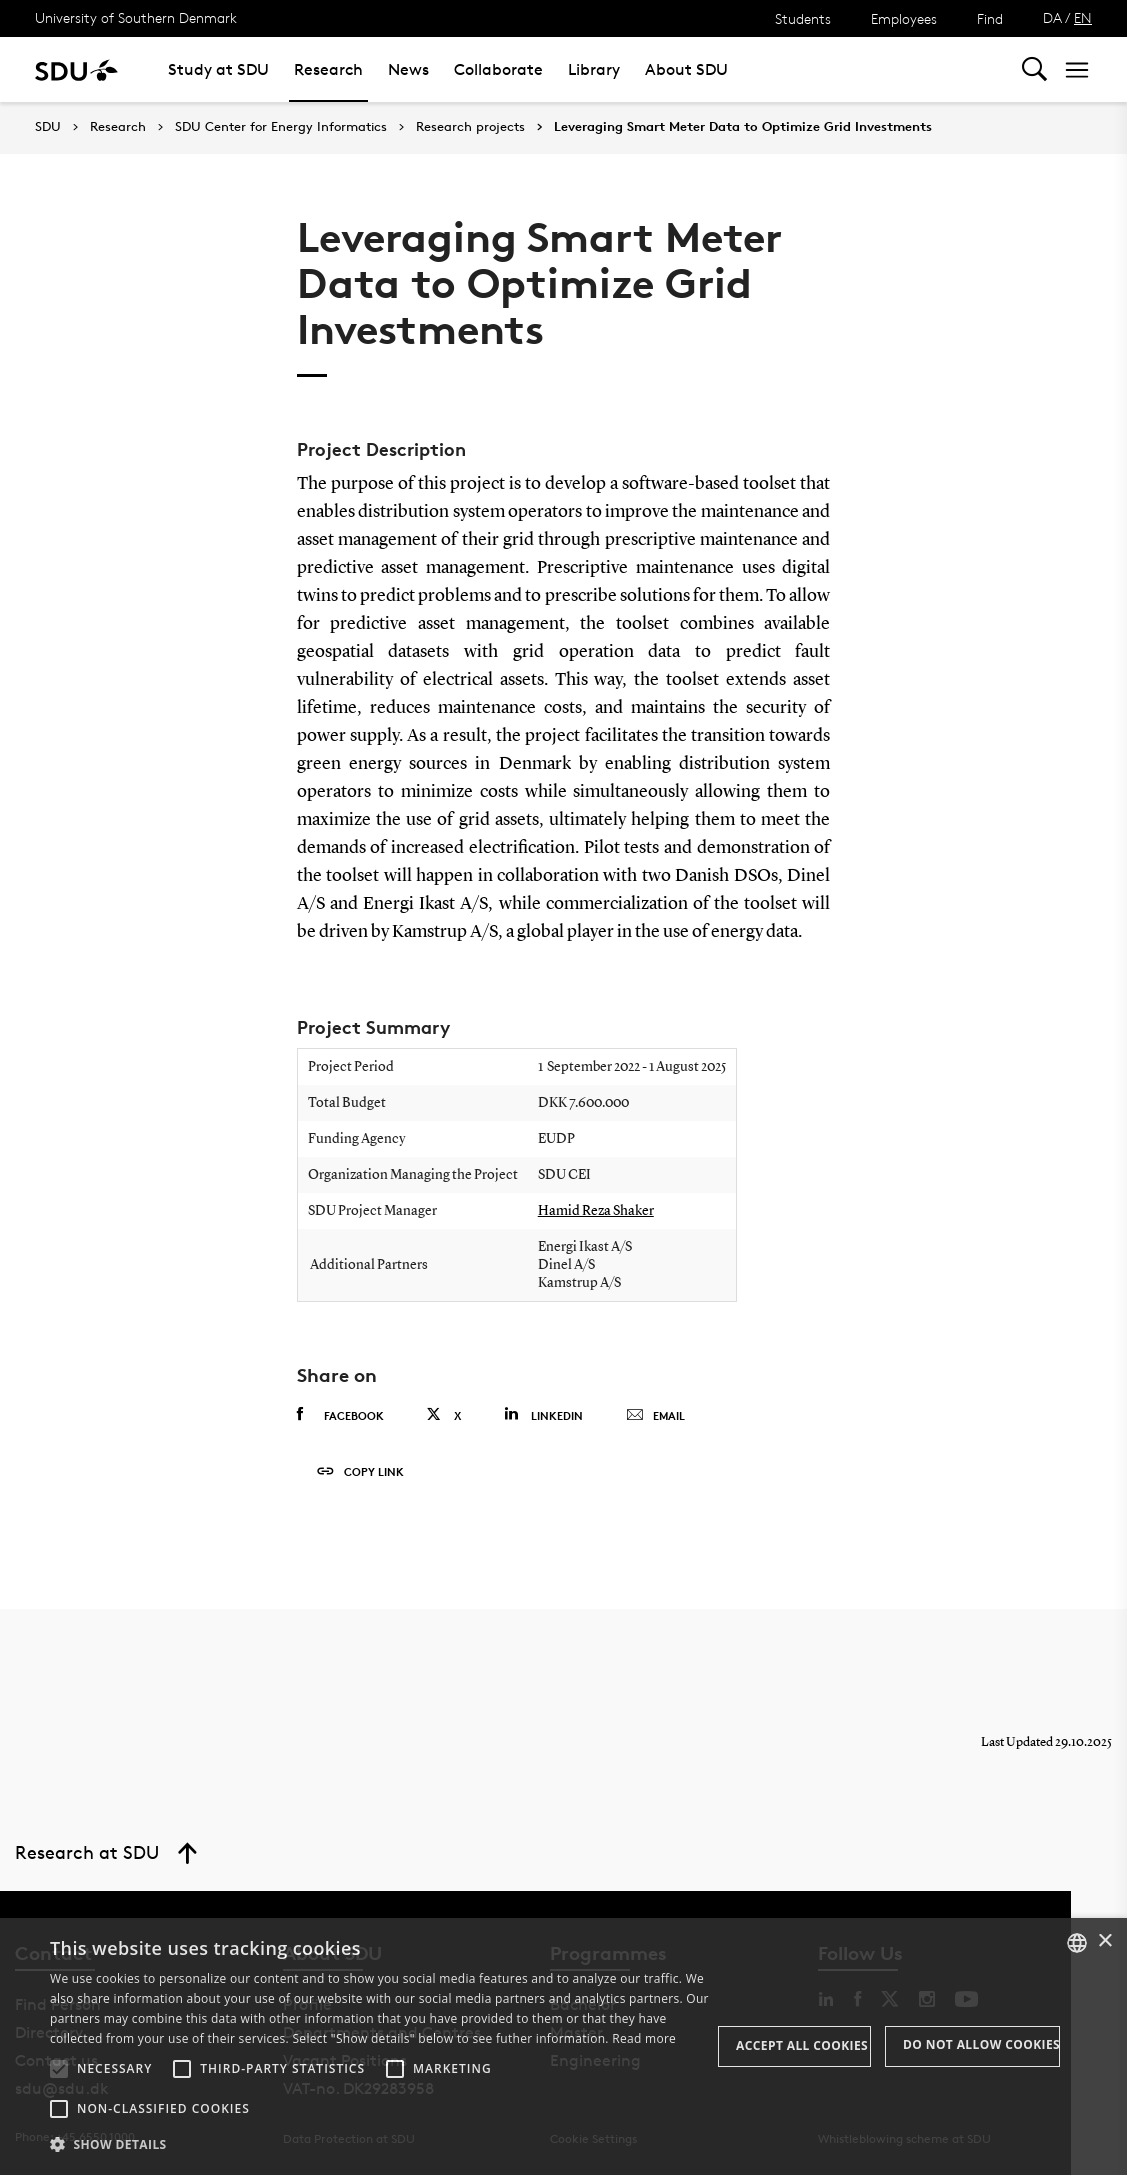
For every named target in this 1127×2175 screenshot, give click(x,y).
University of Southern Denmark (136, 17)
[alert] (563, 2046)
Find (990, 18)
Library (594, 69)
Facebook (340, 1415)
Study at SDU (218, 69)
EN (1083, 17)
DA (1052, 17)
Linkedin (543, 1414)
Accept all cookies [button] (802, 2045)
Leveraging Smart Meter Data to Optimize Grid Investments (743, 127)
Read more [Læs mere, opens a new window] (644, 2038)
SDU (48, 126)
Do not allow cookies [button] (981, 2044)
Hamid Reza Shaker (596, 1211)
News (408, 69)
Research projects (470, 127)
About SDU (686, 69)
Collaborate (498, 69)
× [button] (1104, 1941)
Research (328, 69)
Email (655, 1416)
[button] (59, 2069)
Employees (904, 18)
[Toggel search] (1034, 69)
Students (803, 18)
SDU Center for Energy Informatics (281, 127)
